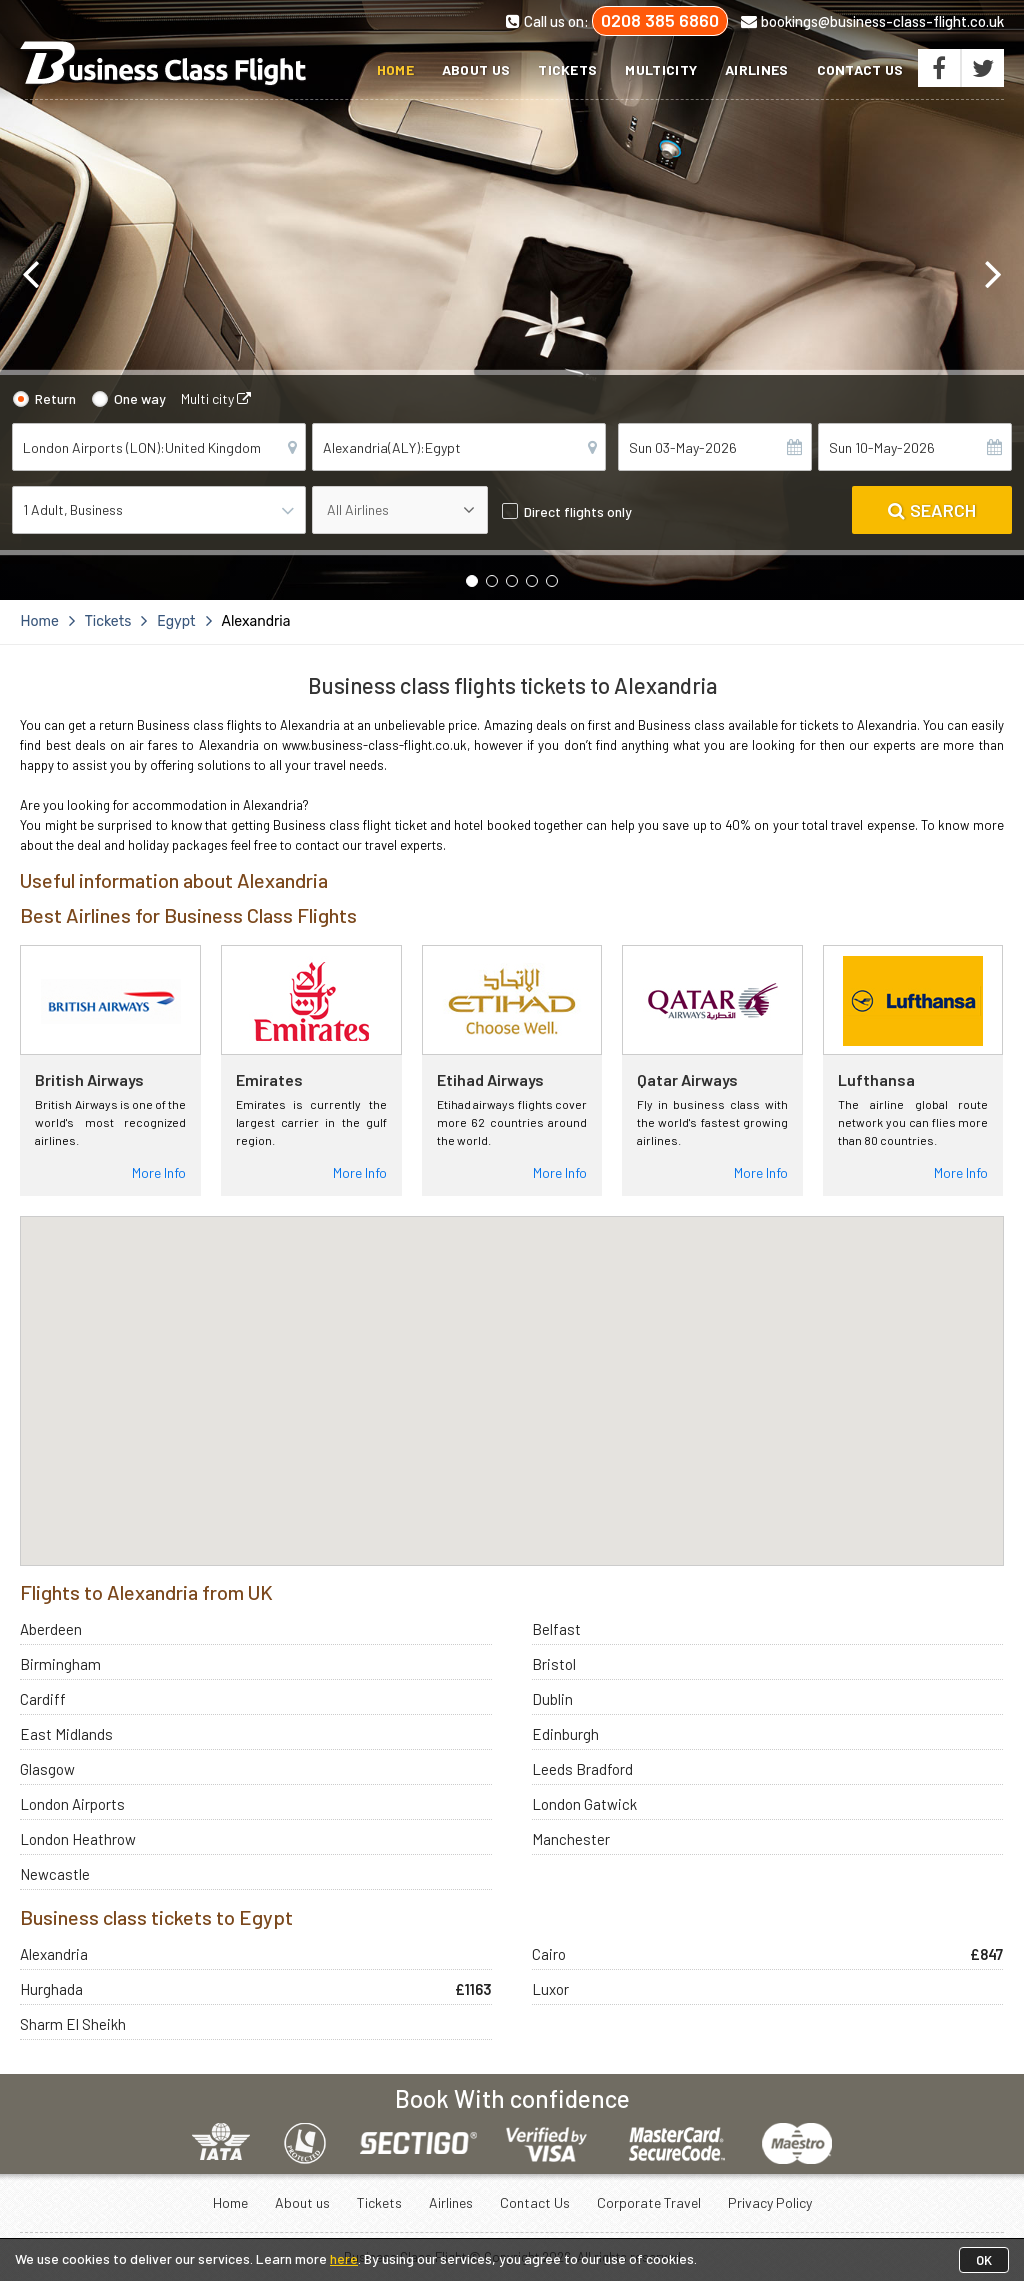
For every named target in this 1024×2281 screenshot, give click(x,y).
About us (476, 69)
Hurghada (51, 1989)
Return (55, 398)
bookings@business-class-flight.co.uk (872, 21)
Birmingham (60, 1664)
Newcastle (55, 1874)
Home (395, 69)
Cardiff (43, 1699)
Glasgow (47, 1769)
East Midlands (66, 1734)
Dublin (552, 1699)
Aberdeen (51, 1629)
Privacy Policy (770, 2202)
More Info (159, 1172)
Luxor (550, 1989)
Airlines (756, 69)
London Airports (72, 1804)
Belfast (556, 1629)
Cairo (549, 1954)
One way (140, 398)
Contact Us (860, 69)
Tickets (567, 69)
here (344, 2258)
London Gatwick (584, 1804)
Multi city (216, 398)
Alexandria (54, 1954)
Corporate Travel (649, 2202)
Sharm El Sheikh (73, 2024)
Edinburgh (565, 1734)
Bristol (554, 1664)
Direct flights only (578, 511)
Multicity (661, 69)
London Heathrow (78, 1839)
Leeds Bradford (582, 1769)
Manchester (571, 1839)
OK (984, 2260)
